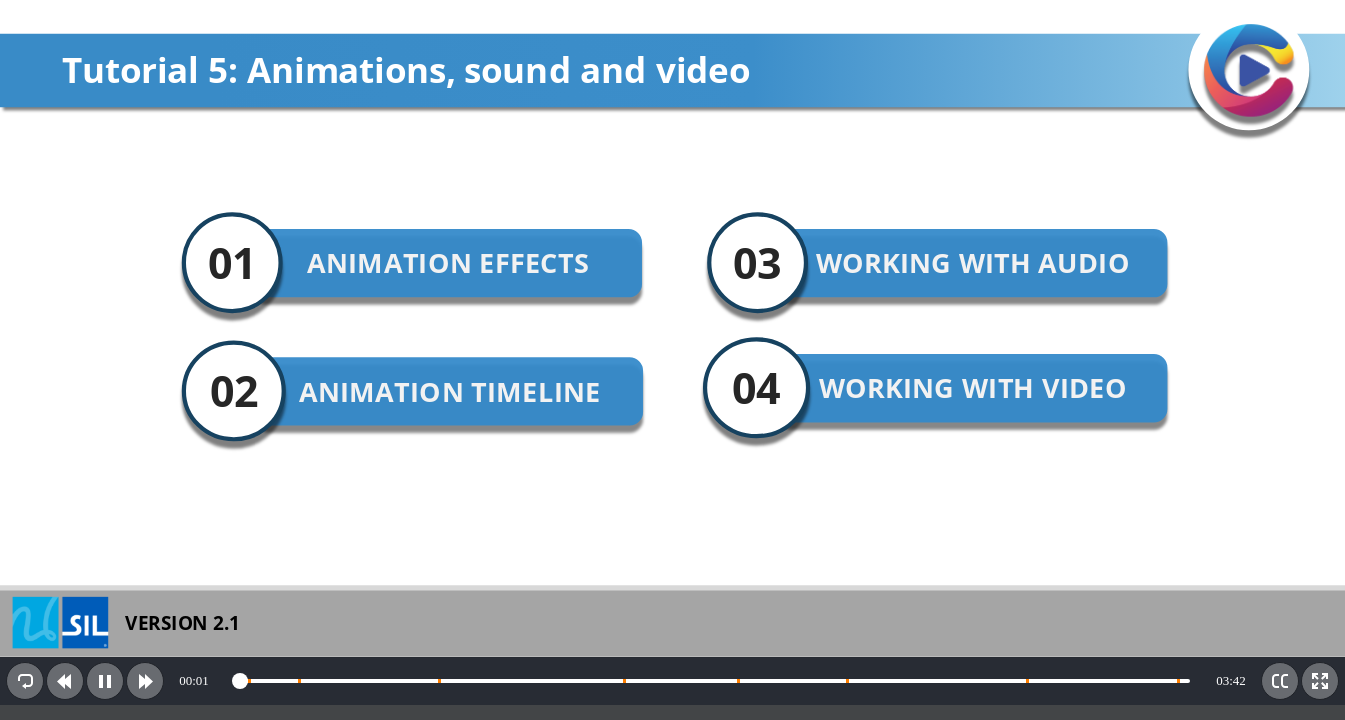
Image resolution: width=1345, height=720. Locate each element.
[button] (25, 681)
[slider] (712, 681)
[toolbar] (672, 681)
